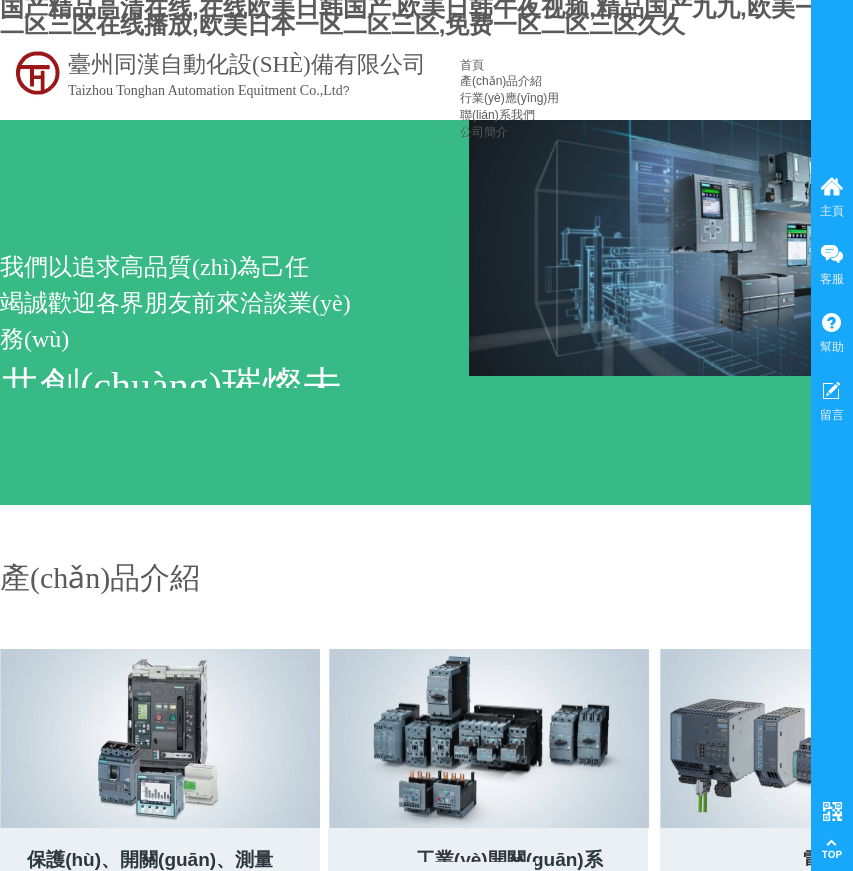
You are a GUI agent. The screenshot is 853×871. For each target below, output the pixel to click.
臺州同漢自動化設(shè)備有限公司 (247, 64)
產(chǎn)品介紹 (501, 81)
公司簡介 (484, 132)
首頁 (472, 65)
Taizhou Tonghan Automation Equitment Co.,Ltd (205, 90)
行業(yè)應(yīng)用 (509, 98)
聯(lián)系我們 (497, 115)
